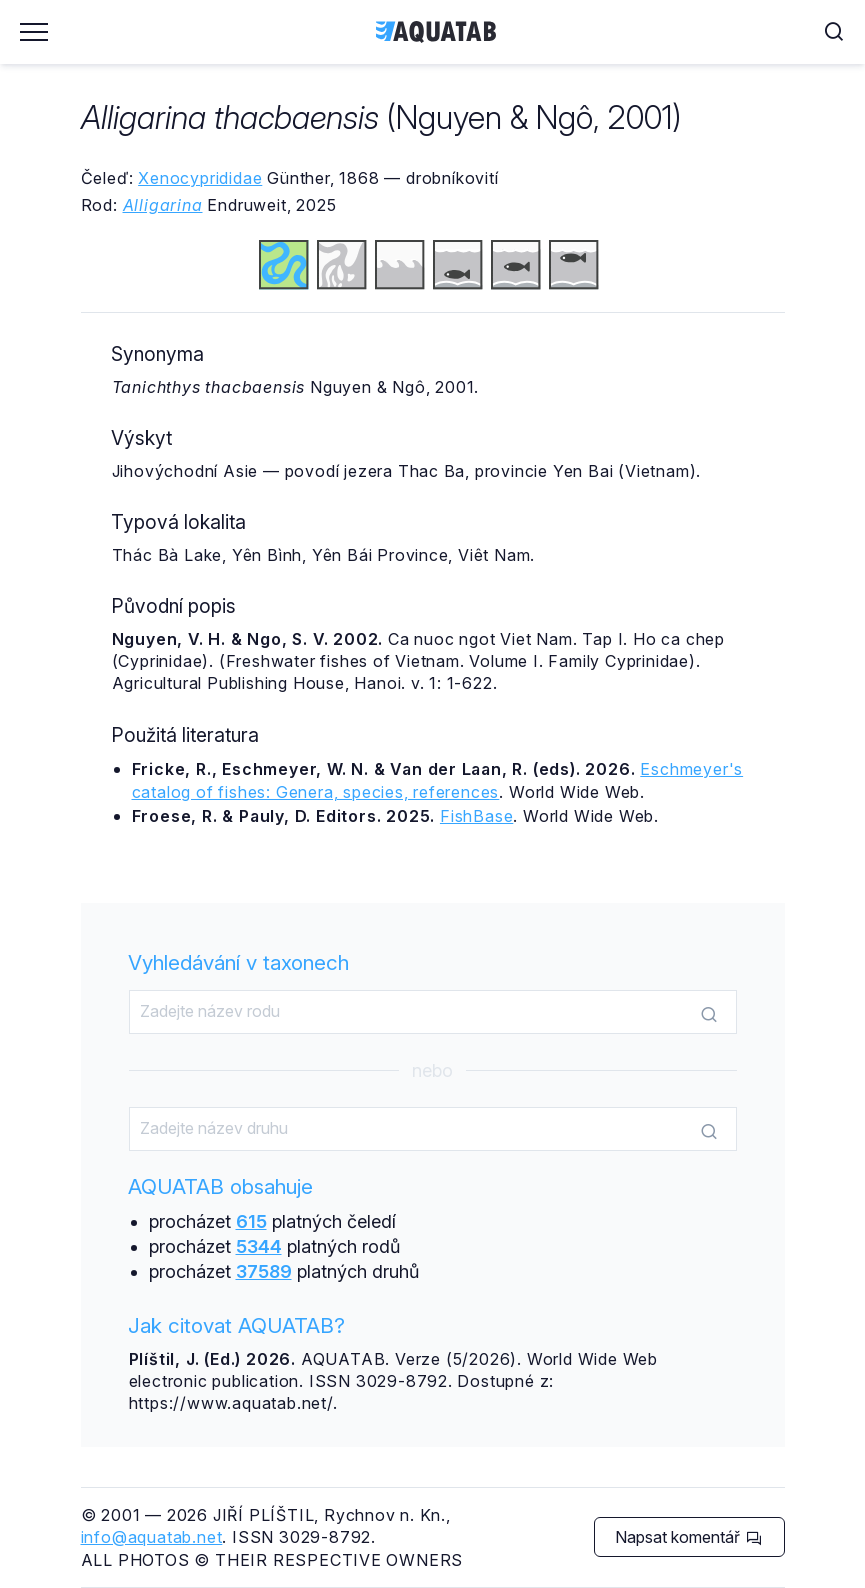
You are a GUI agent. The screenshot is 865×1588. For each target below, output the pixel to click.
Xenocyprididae (200, 178)
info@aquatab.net (152, 1537)
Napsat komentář (688, 1537)
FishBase (476, 816)
